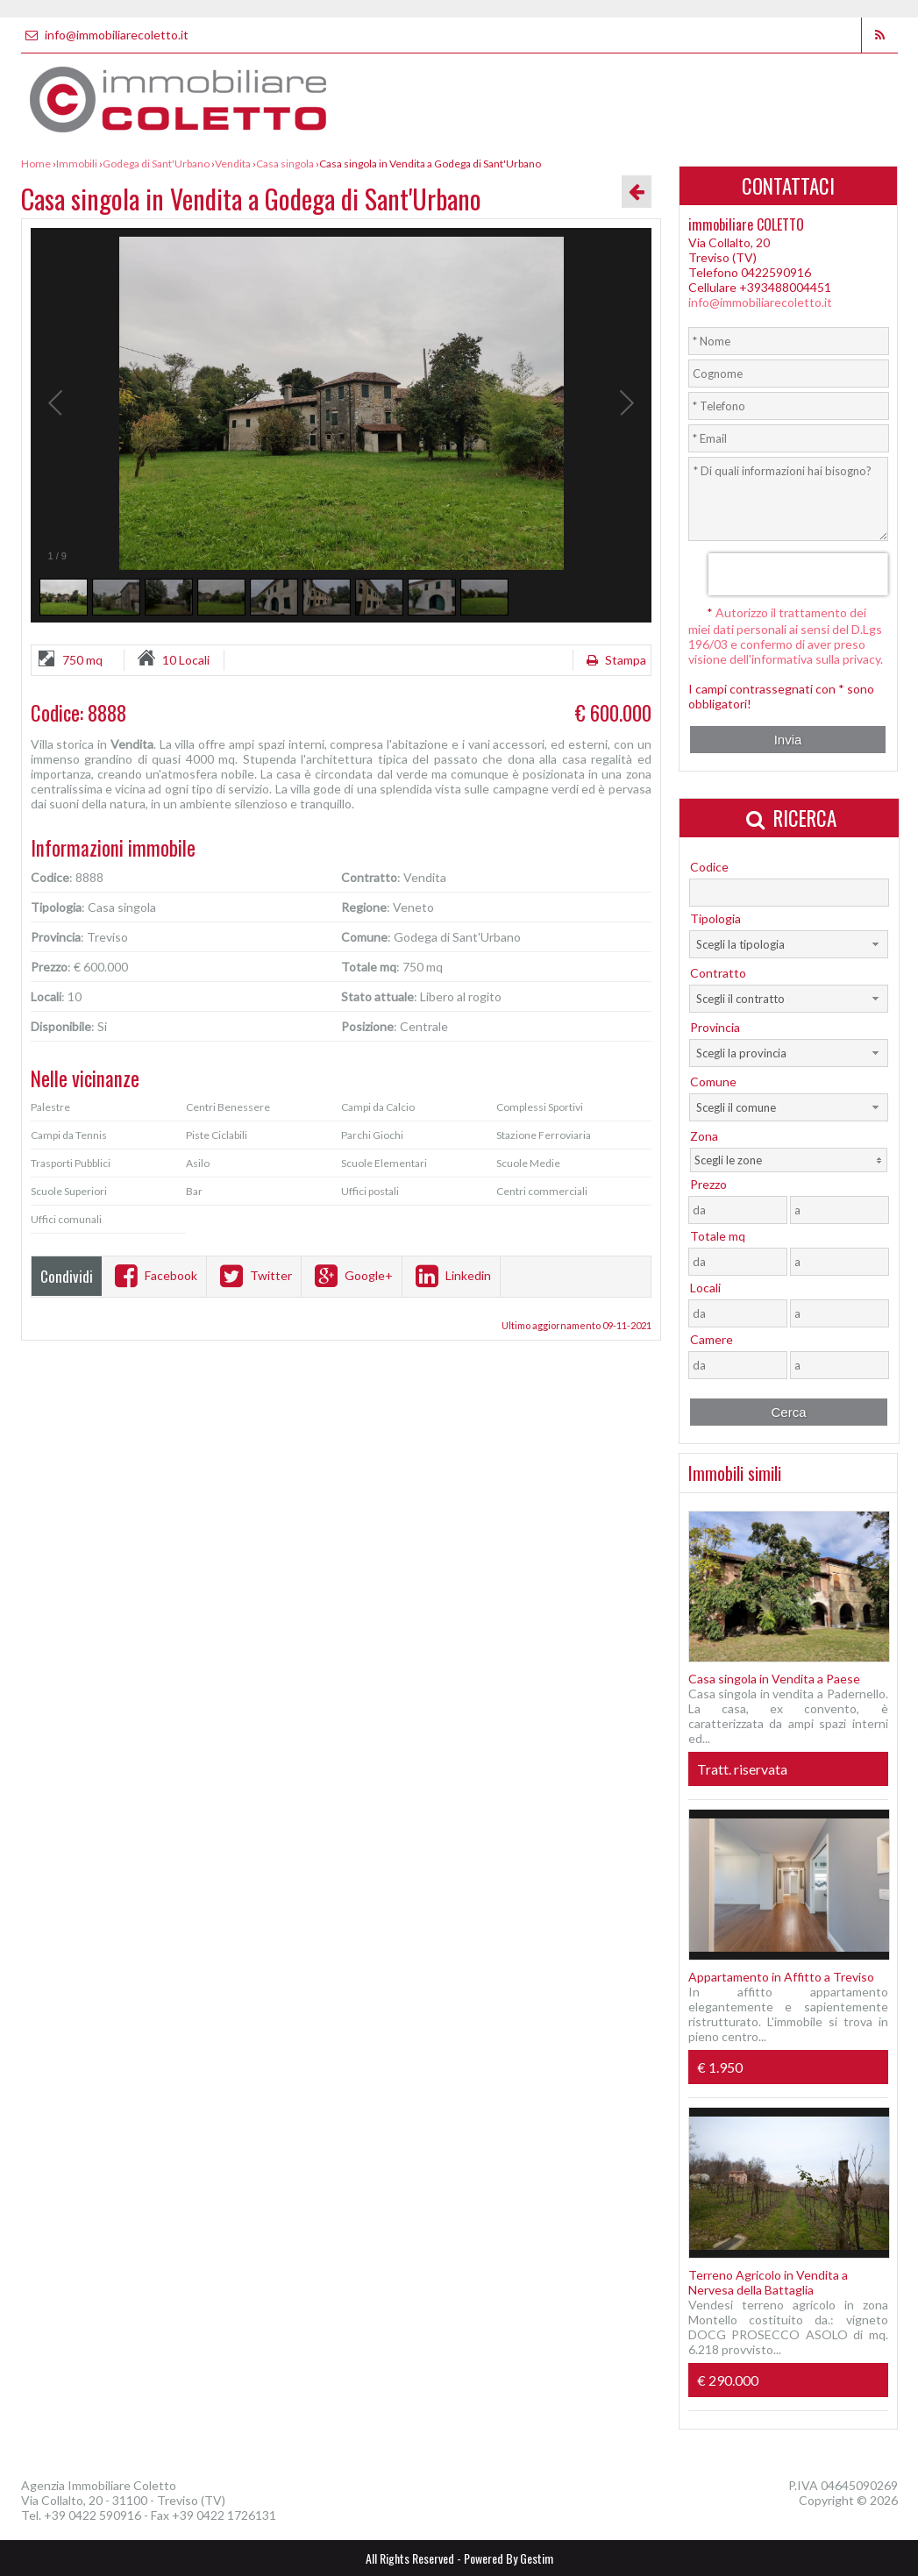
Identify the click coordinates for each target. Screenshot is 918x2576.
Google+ (351, 1275)
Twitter (254, 1275)
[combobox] (788, 944)
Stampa (614, 659)
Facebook (153, 1275)
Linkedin (451, 1275)
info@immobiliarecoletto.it (105, 34)
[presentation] (797, 574)
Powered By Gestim (508, 2558)
